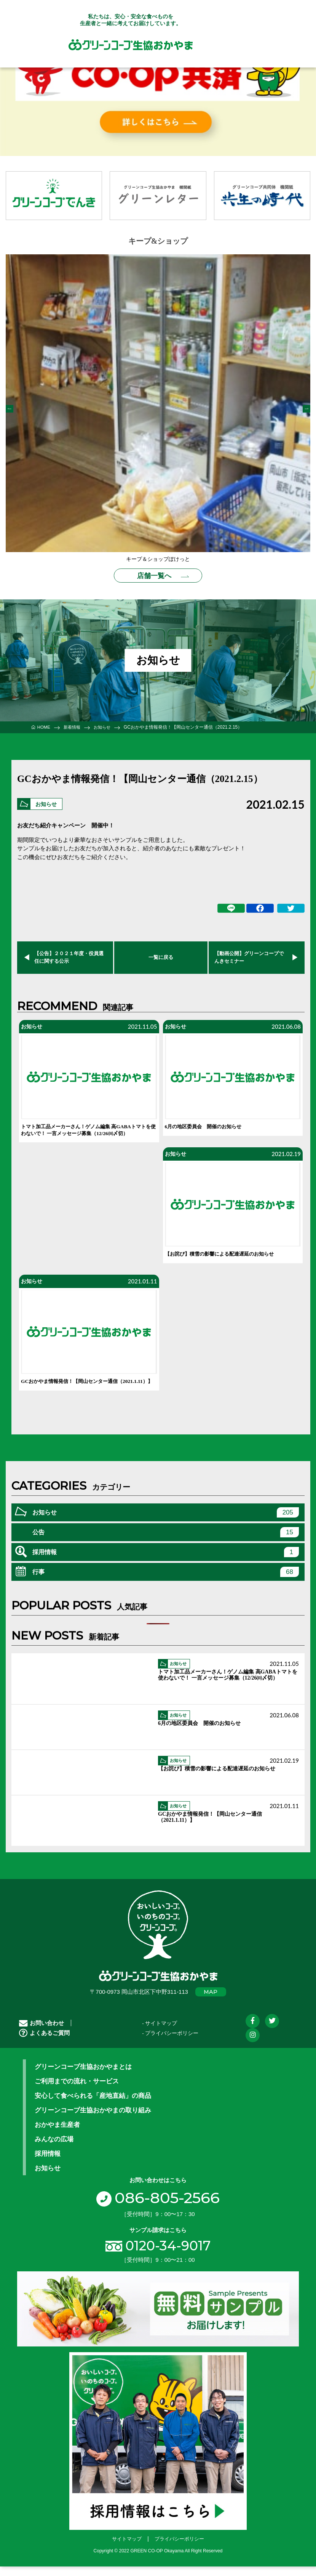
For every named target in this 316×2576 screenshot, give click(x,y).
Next (306, 409)
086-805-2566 (158, 2208)
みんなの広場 (54, 2150)
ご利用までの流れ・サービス (77, 2092)
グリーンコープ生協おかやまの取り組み (93, 2121)
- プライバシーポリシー (170, 2044)
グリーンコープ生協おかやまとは (83, 2077)
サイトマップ (127, 2550)
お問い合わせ (41, 2034)
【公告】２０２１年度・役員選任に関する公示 (68, 955)
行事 (165, 1583)
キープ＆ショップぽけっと (158, 559)
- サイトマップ (159, 2034)
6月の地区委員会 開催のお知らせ (209, 1126)
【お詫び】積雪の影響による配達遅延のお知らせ (227, 1255)
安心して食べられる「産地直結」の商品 (93, 2106)
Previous (9, 409)
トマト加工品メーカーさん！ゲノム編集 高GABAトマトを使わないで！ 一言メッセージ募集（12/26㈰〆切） (88, 1133)
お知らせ (47, 802)
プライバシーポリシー (179, 2550)
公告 (165, 1543)
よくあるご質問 (44, 2044)
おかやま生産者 (57, 2135)
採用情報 (165, 1563)
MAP (211, 2002)
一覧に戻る (161, 955)
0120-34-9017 (168, 2257)
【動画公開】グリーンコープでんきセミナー (248, 955)
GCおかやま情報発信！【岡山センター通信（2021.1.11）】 (76, 1388)
